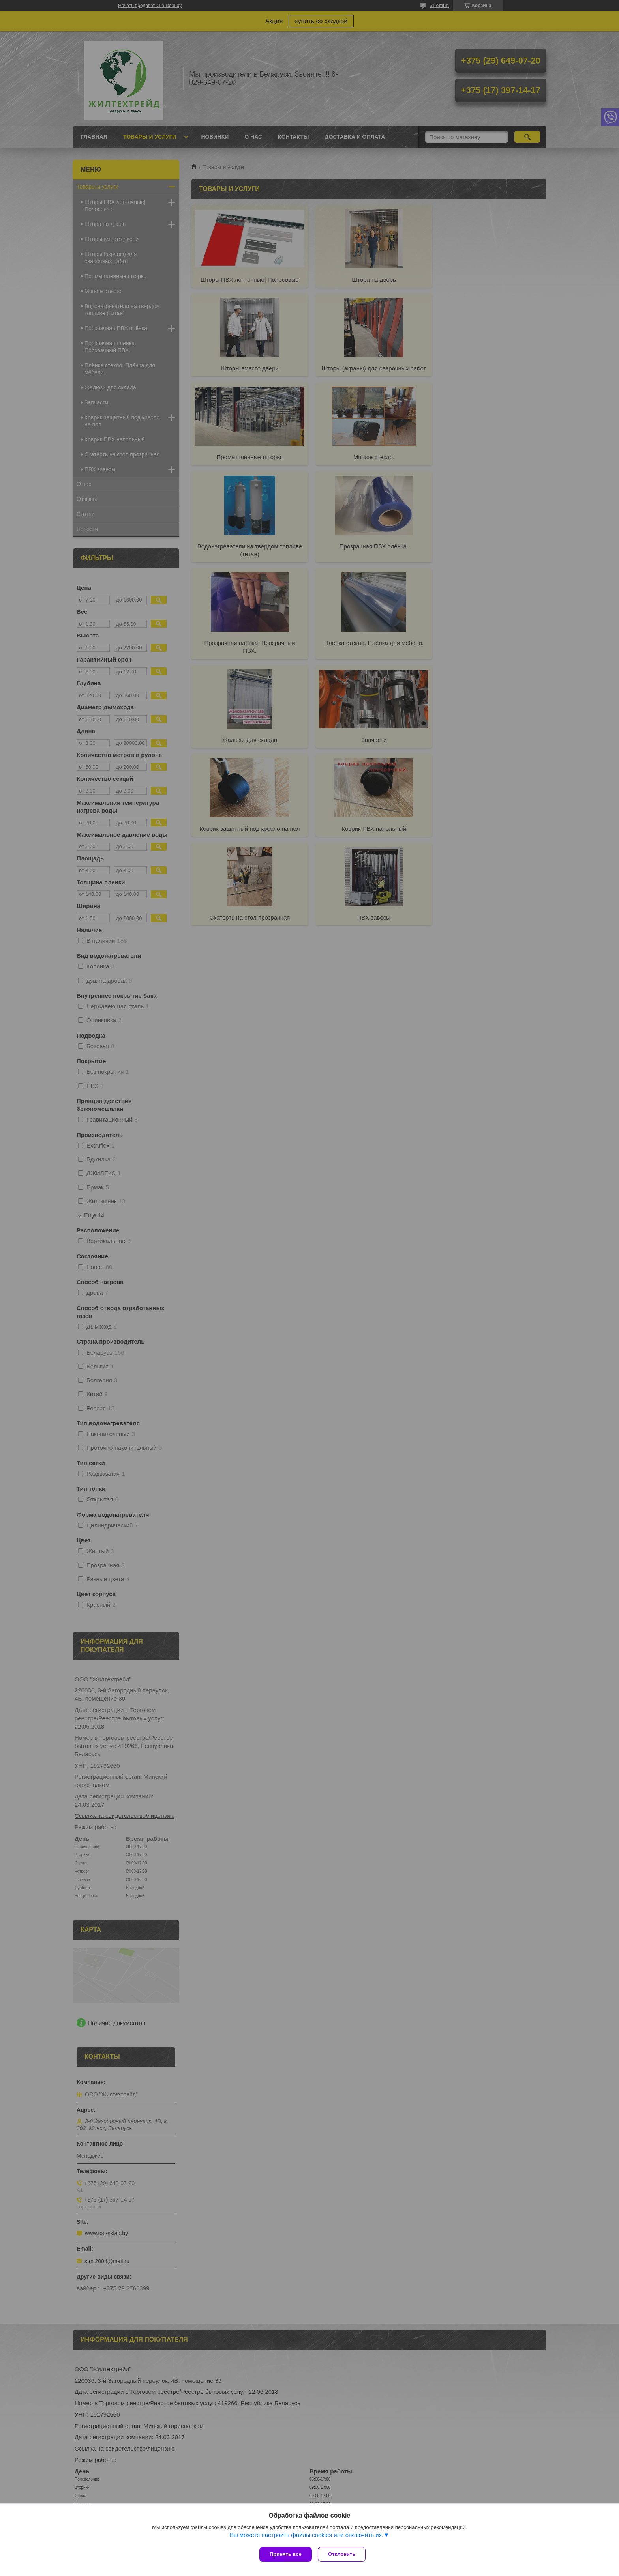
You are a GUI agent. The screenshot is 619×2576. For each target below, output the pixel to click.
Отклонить (343, 2554)
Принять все (286, 2554)
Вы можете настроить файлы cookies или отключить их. (306, 2536)
